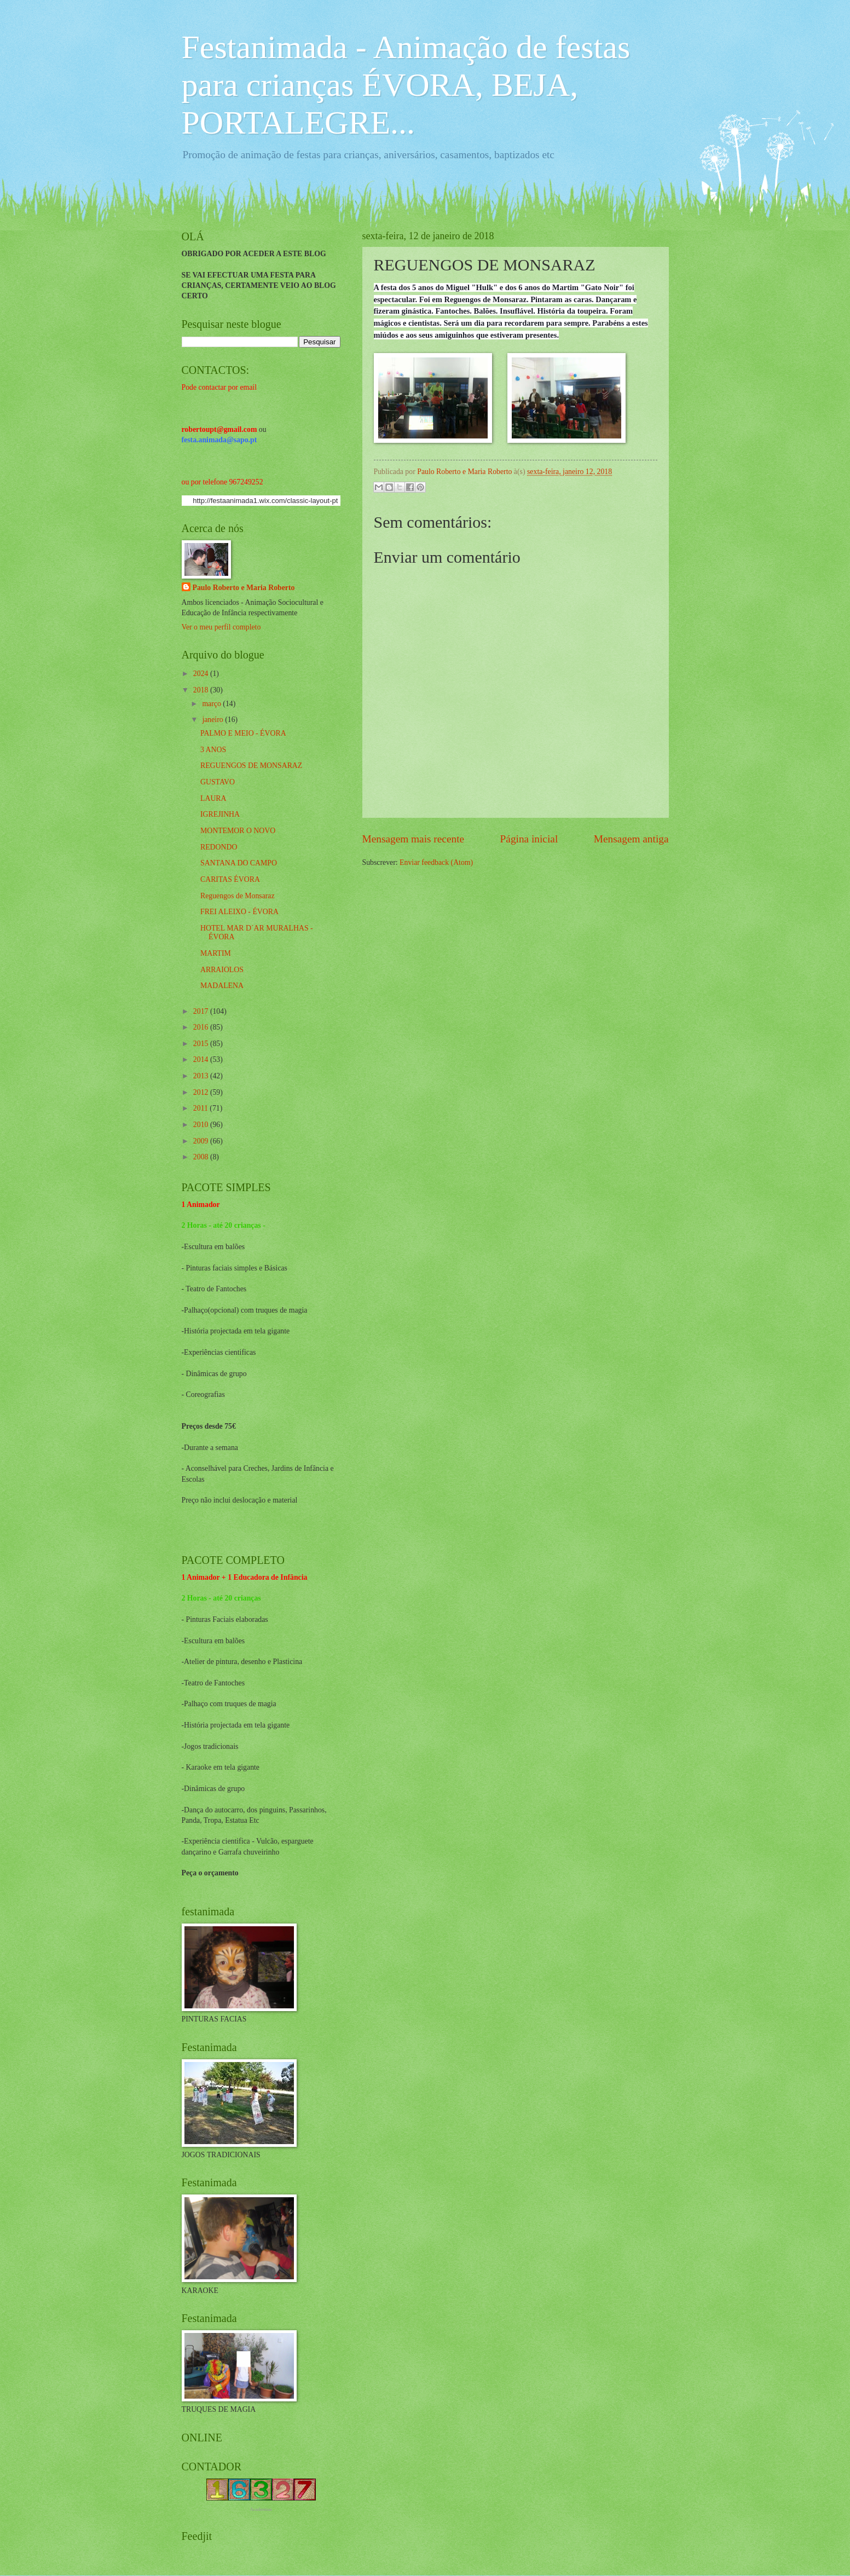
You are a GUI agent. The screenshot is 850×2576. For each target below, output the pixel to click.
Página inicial (529, 839)
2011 (201, 1108)
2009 (201, 1141)
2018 (201, 690)
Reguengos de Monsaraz (237, 896)
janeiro (213, 719)
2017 (201, 1011)
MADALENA (222, 985)
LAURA (213, 798)
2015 (201, 1043)
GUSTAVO (217, 782)
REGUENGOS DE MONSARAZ (251, 765)
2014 (201, 1059)
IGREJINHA (220, 814)
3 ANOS (213, 750)
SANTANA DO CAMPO (238, 863)
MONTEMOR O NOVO (237, 831)
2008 (201, 1157)
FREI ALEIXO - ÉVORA (239, 912)
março (212, 704)
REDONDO (218, 847)
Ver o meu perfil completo (221, 627)
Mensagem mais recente (413, 839)
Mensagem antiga (631, 839)
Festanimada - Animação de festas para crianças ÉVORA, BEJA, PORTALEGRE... (406, 85)
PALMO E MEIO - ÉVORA (243, 733)
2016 (201, 1027)
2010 (201, 1124)
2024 (201, 673)
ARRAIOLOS (222, 970)
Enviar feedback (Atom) (436, 862)
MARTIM (215, 953)
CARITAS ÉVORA (230, 879)
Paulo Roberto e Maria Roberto (244, 588)
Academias (261, 2509)
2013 (201, 1076)
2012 (201, 1092)
